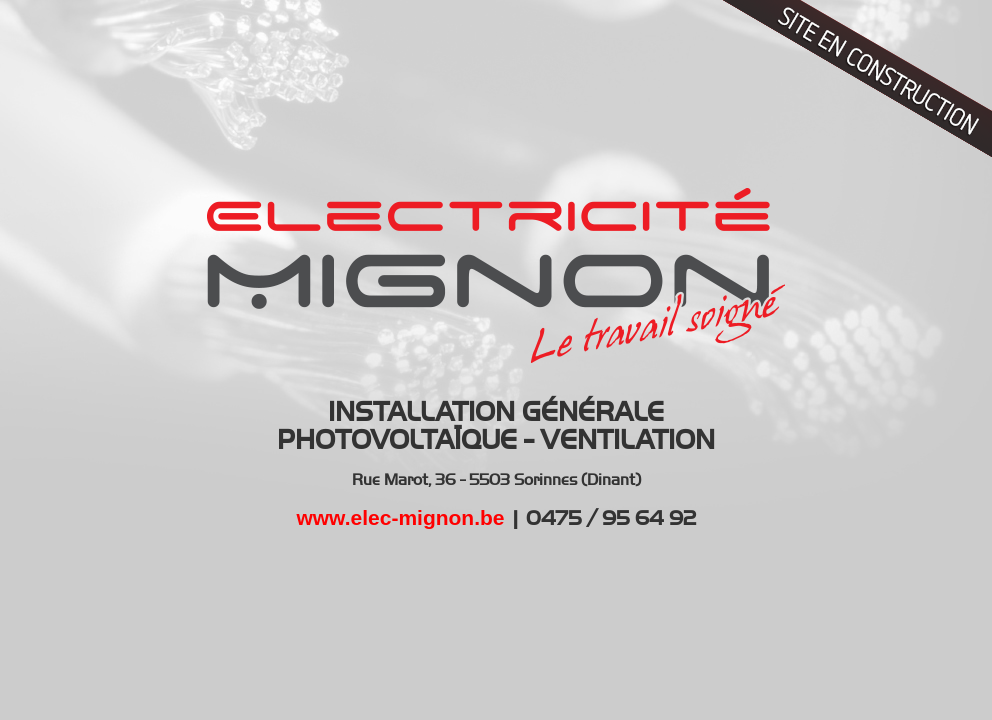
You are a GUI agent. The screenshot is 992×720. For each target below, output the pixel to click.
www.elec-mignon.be (400, 517)
